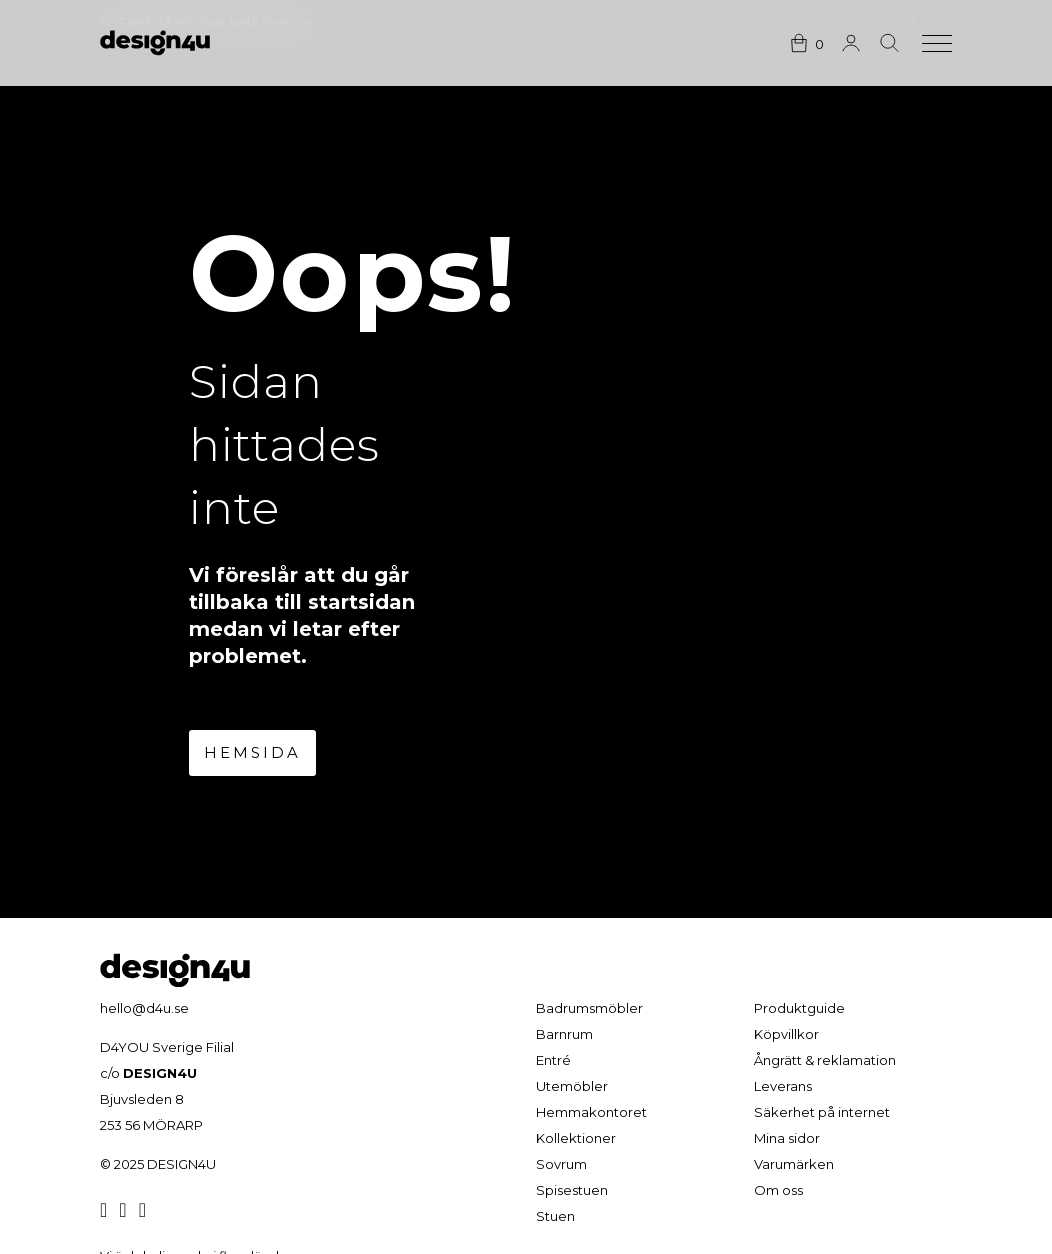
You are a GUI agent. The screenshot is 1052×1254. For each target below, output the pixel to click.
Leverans (783, 1086)
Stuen (555, 1216)
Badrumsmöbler (589, 1008)
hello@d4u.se (144, 1008)
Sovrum (561, 1164)
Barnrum (564, 1034)
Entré (553, 1060)
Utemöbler (572, 1086)
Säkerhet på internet (822, 1112)
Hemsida (252, 752)
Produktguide (799, 1008)
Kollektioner (576, 1138)
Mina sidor (787, 1138)
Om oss (778, 1190)
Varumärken (794, 1164)
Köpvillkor (786, 1034)
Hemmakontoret (591, 1112)
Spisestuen (572, 1190)
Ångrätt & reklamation (825, 1060)
